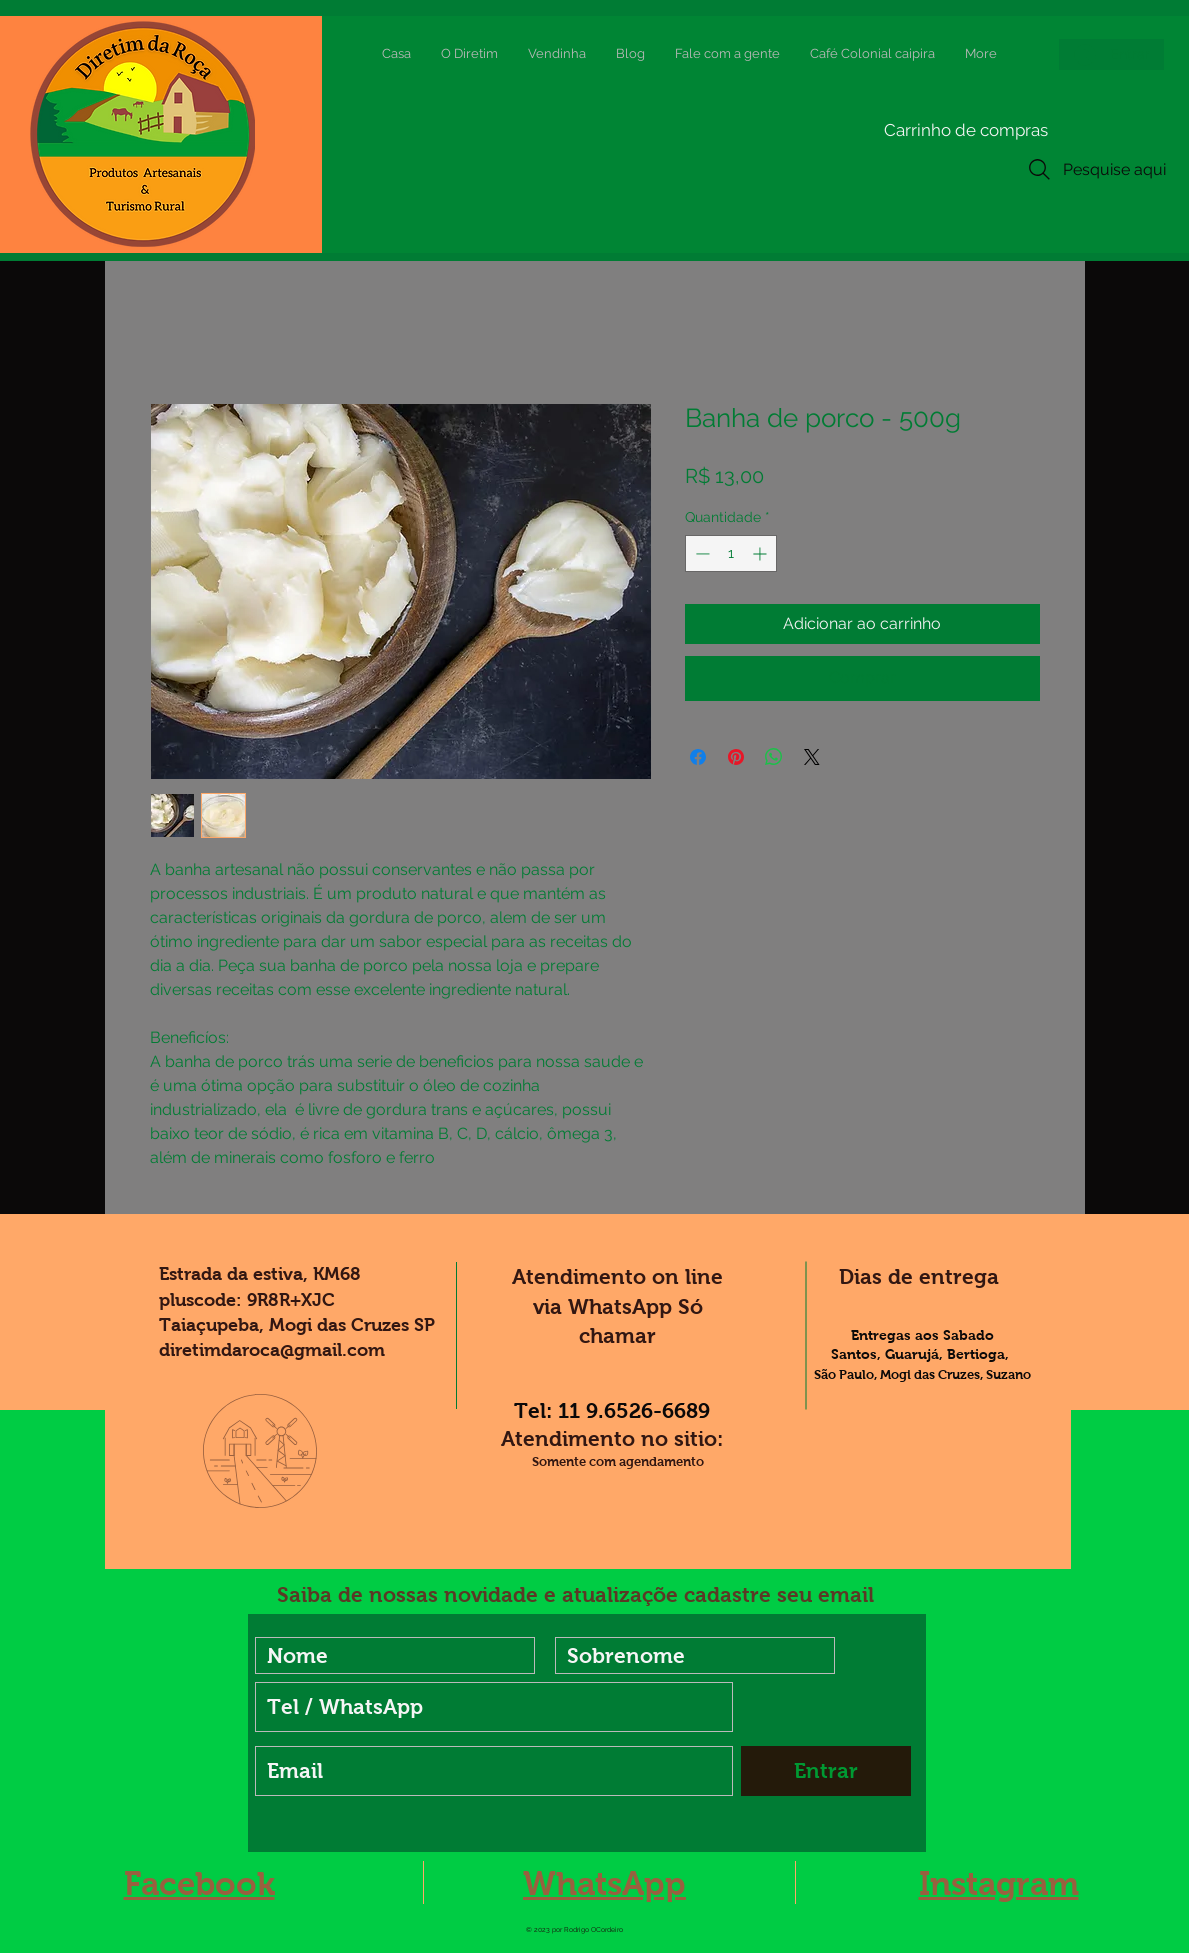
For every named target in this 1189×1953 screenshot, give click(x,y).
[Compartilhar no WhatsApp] (774, 757)
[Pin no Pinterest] (736, 757)
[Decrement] (700, 553)
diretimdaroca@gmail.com (272, 1350)
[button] (906, 130)
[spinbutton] (731, 553)
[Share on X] (812, 757)
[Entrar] (826, 1771)
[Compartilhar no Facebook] (698, 757)
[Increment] (761, 553)
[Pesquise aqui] (1095, 169)
